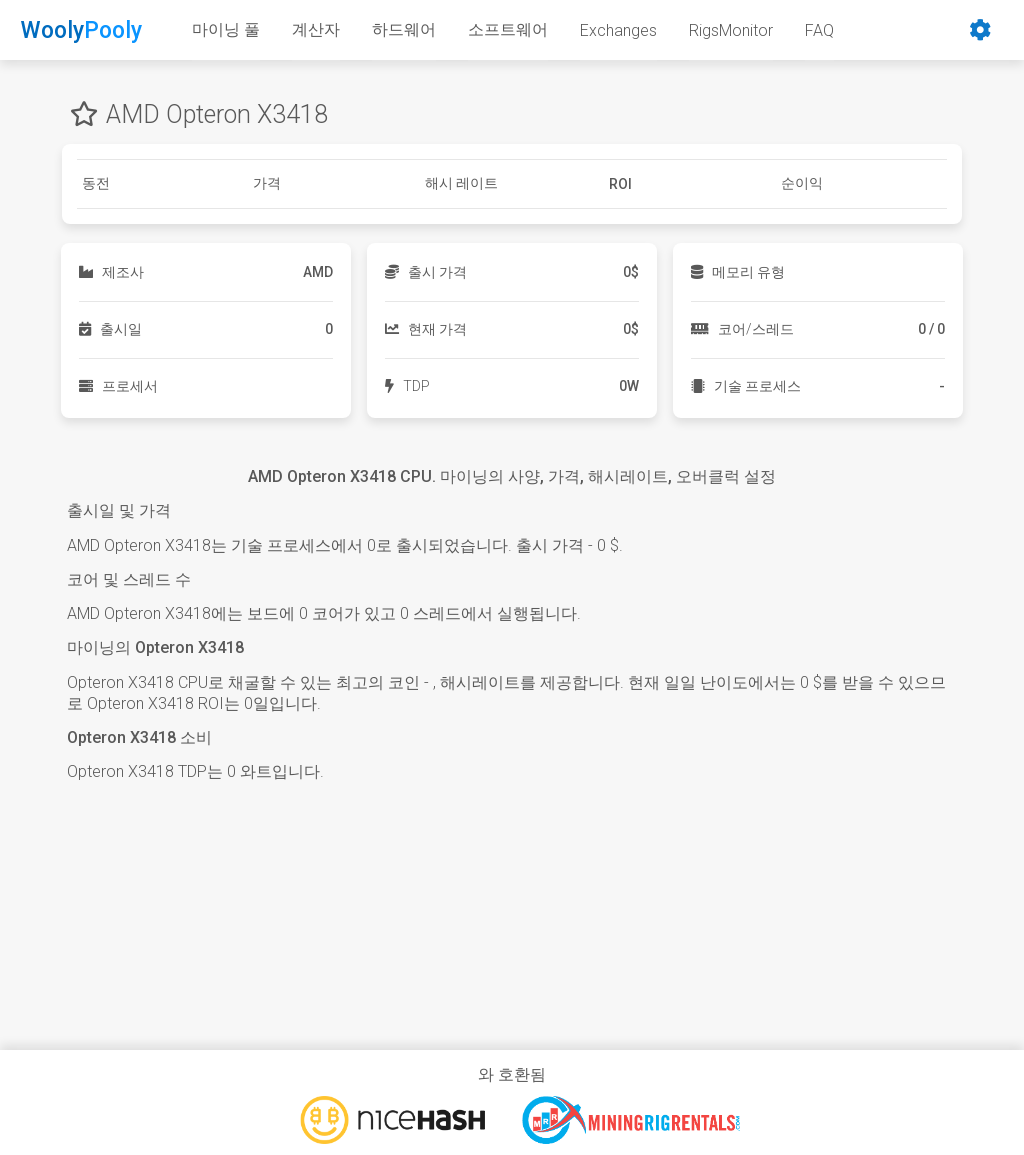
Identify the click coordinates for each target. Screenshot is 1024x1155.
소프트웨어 (508, 29)
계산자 (316, 29)
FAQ (819, 30)
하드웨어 (404, 29)
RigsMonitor (731, 30)
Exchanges (618, 30)
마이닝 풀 (226, 29)
